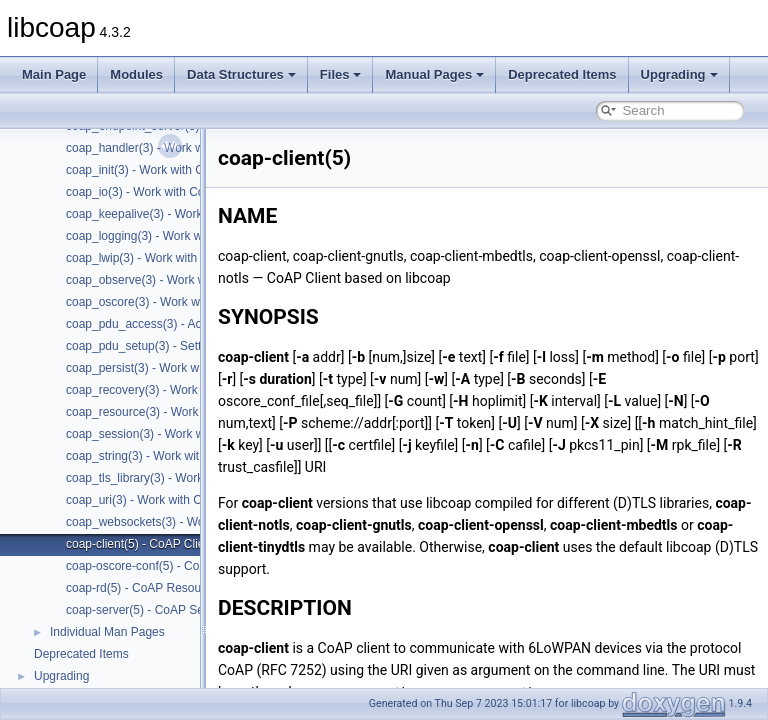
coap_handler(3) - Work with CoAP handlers (183, 148)
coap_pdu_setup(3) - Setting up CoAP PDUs (184, 346)
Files (341, 74)
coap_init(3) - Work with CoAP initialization (179, 170)
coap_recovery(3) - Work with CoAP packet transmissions (219, 390)
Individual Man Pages (107, 632)
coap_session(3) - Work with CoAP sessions (184, 434)
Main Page (54, 74)
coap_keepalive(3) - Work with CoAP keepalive (191, 214)
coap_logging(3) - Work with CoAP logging (179, 236)
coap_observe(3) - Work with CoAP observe (183, 280)
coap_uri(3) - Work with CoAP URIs (160, 500)
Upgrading (679, 74)
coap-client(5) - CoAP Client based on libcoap (187, 544)
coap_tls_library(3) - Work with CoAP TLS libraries (199, 478)
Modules (136, 74)
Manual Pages (434, 74)
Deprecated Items (562, 74)
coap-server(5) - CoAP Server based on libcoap (192, 610)
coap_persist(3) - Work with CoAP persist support (197, 368)
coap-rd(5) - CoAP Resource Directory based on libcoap (214, 588)
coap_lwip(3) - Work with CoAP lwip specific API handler (215, 258)
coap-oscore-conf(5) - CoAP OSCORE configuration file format (232, 566)
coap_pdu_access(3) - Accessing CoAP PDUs (188, 324)
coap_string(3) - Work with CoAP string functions (195, 456)
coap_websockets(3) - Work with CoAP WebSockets (205, 522)
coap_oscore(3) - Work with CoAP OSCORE (184, 302)
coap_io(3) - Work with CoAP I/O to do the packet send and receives (247, 192)
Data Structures (241, 74)
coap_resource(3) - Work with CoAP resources (190, 412)
